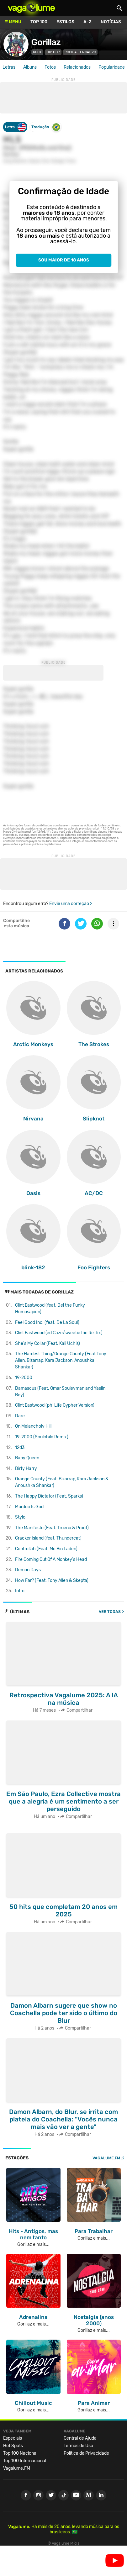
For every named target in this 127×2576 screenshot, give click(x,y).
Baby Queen (27, 1458)
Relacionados (77, 67)
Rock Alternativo (80, 52)
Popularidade (111, 67)
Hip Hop (53, 52)
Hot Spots (13, 2445)
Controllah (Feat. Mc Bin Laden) (46, 1548)
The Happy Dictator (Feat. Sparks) (49, 1496)
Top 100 (38, 21)
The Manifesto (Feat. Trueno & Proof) (52, 1527)
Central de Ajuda (80, 2438)
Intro (19, 1591)
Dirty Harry (26, 1468)
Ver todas (110, 1611)
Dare (20, 1416)
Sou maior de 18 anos (63, 260)
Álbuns (30, 67)
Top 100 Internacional (24, 2460)
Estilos (65, 21)
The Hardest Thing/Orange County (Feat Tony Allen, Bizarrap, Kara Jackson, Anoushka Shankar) (60, 1360)
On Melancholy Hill (33, 1426)
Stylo (20, 1517)
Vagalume (31, 8)
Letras (9, 67)
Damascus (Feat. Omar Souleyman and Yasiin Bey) (60, 1392)
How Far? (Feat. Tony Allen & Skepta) (51, 1580)
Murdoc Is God (29, 1506)
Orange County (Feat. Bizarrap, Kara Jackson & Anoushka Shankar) (61, 1482)
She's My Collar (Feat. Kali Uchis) (47, 1343)
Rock (37, 52)
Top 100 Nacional (20, 2453)
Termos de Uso (78, 2445)
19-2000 (23, 1377)
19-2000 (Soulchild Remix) (41, 1437)
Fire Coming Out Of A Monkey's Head (51, 1559)
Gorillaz (46, 42)
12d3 (19, 1447)
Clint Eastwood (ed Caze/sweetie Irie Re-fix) (59, 1332)
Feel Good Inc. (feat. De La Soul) (47, 1322)
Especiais (12, 2438)
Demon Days (28, 1569)
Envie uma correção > (70, 903)
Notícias (111, 21)
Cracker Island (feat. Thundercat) (48, 1538)
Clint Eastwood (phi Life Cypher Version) (54, 1405)
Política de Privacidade (86, 2453)
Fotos (50, 67)
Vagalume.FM (106, 2158)
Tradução (45, 127)
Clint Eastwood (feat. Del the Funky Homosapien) (50, 1308)
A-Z (87, 21)
